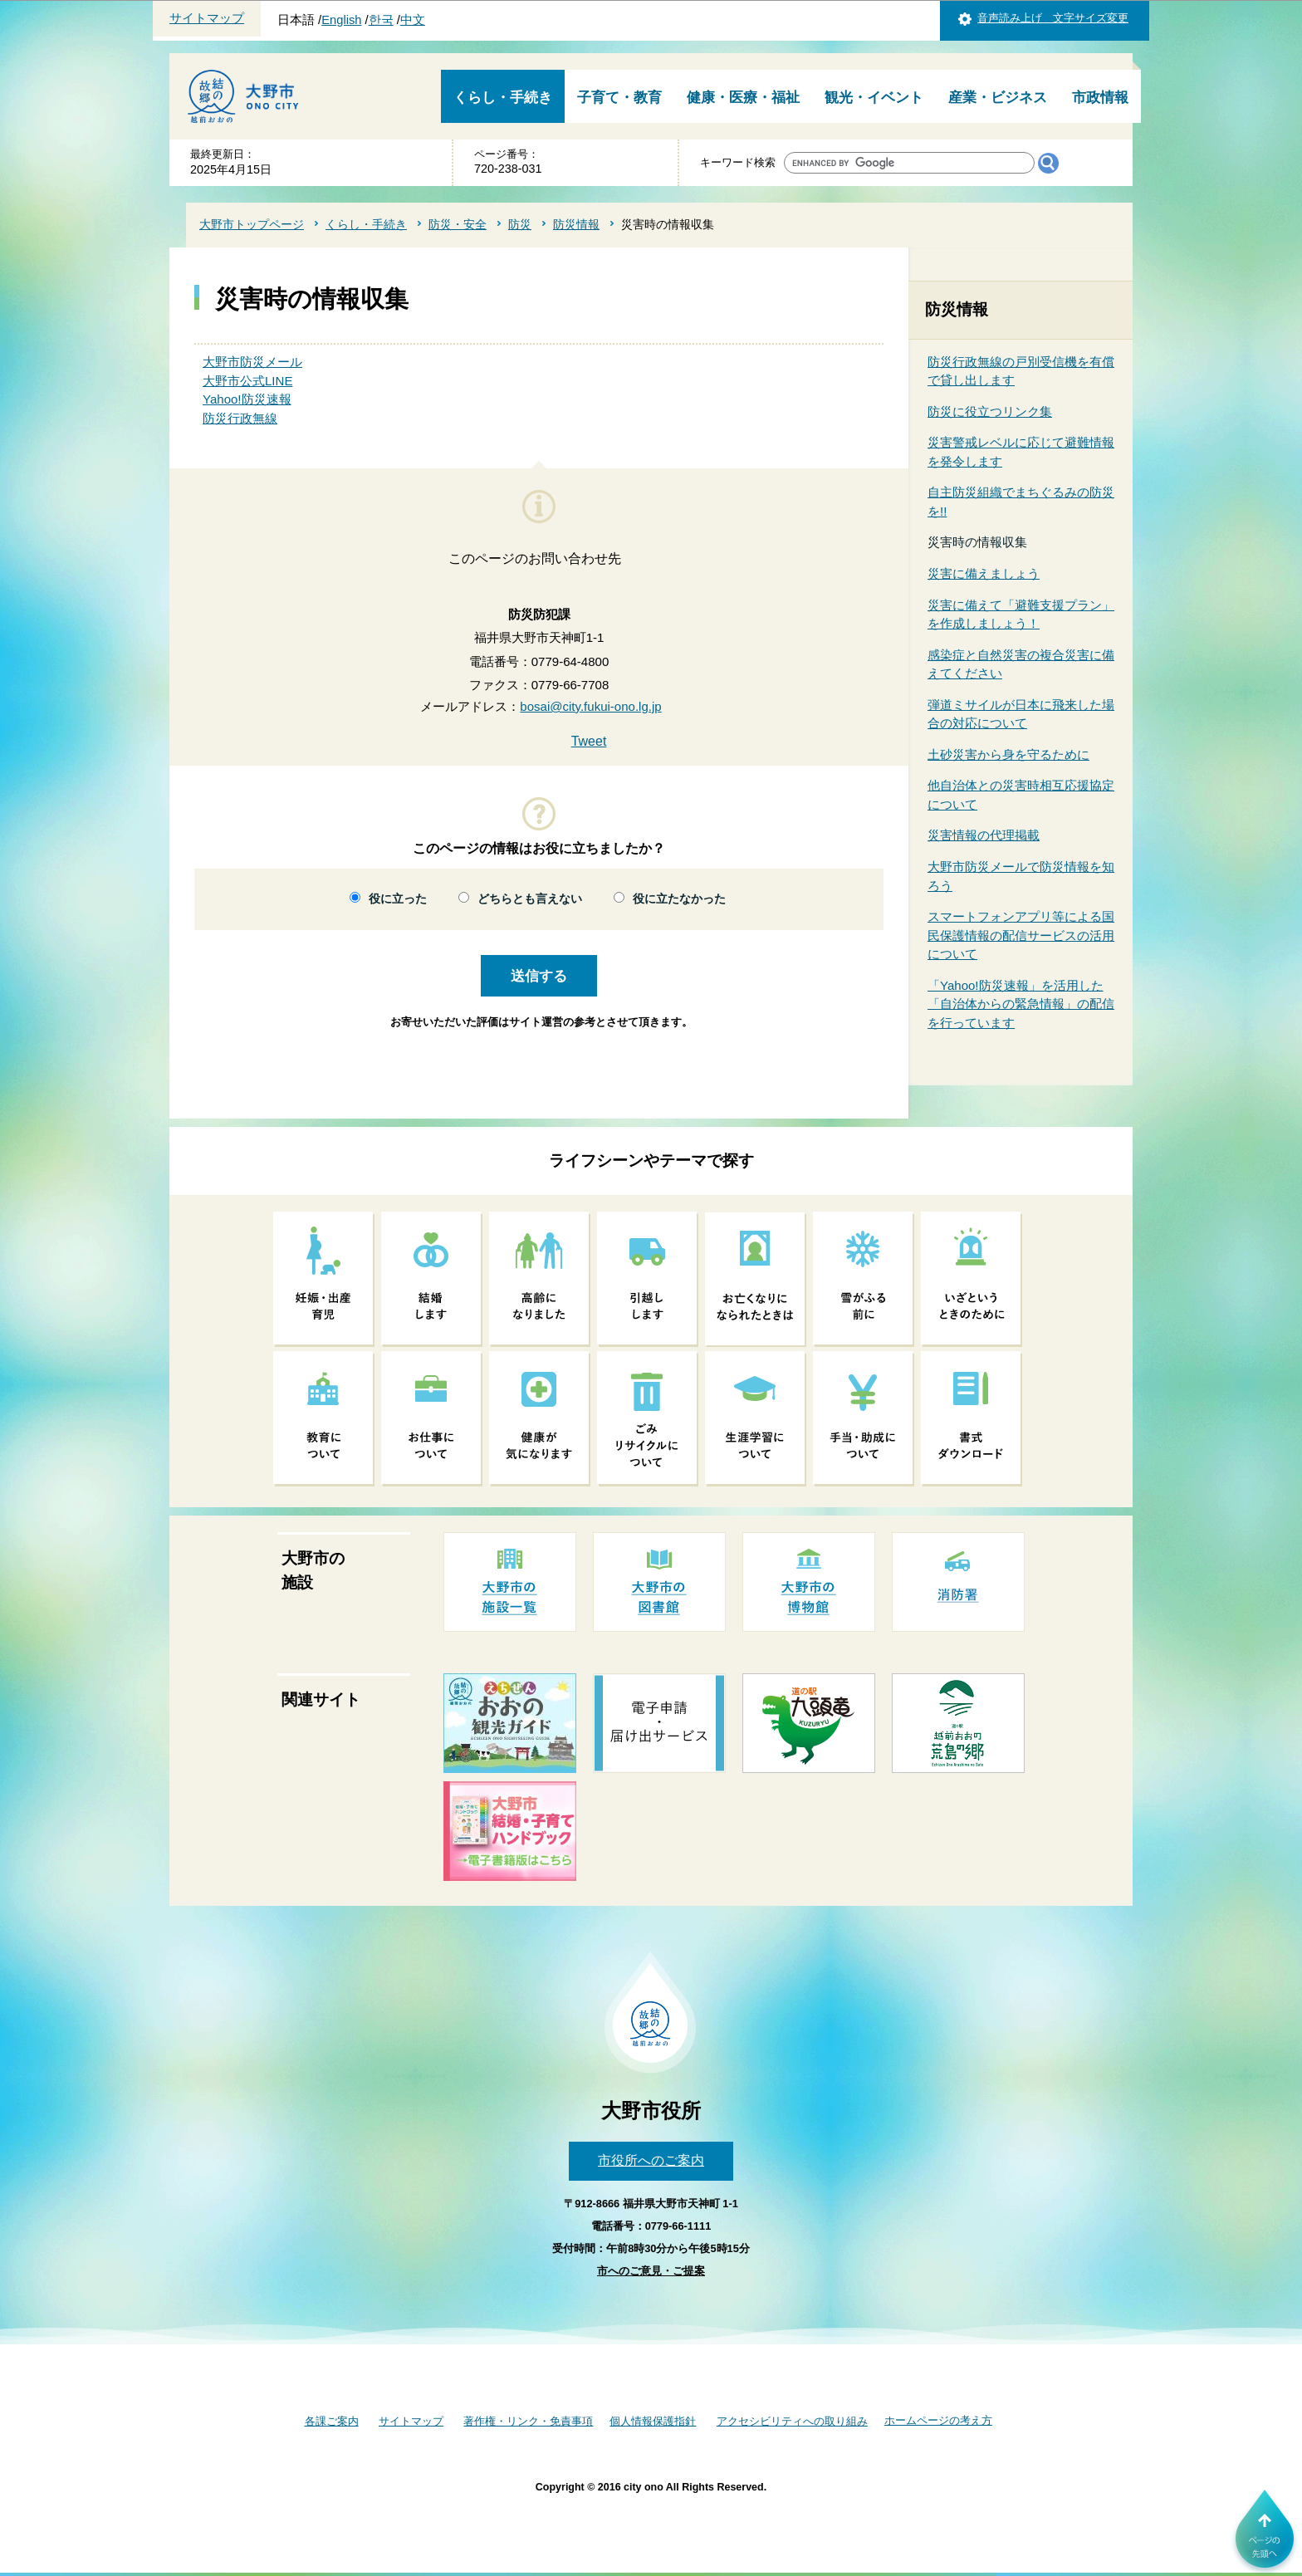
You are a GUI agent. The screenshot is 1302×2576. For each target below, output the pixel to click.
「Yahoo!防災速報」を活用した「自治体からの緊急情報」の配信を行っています (1021, 1004)
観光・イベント (874, 97)
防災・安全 (457, 224)
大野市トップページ (251, 224)
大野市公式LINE (247, 381)
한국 (381, 20)
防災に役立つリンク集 (990, 411)
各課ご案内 (332, 2421)
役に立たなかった (679, 899)
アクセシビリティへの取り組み (792, 2421)
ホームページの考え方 (938, 2420)
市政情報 (1100, 97)
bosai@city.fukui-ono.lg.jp (590, 706)
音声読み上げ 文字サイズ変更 (1052, 18)
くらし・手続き (502, 97)
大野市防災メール (252, 362)
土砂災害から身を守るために (1008, 754)
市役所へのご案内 (651, 2160)
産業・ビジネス (997, 97)
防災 (519, 224)
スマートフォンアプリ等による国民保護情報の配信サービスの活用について (1021, 935)
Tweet (589, 741)
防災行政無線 (240, 418)
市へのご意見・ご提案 (651, 2271)
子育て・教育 (619, 97)
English (341, 20)
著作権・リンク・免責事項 (528, 2421)
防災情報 (576, 224)
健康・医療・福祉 (743, 97)
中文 (412, 20)
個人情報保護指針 (652, 2421)
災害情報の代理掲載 (984, 835)
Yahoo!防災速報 (247, 399)
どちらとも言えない (529, 899)
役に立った (398, 899)
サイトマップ (206, 18)
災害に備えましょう (984, 573)
